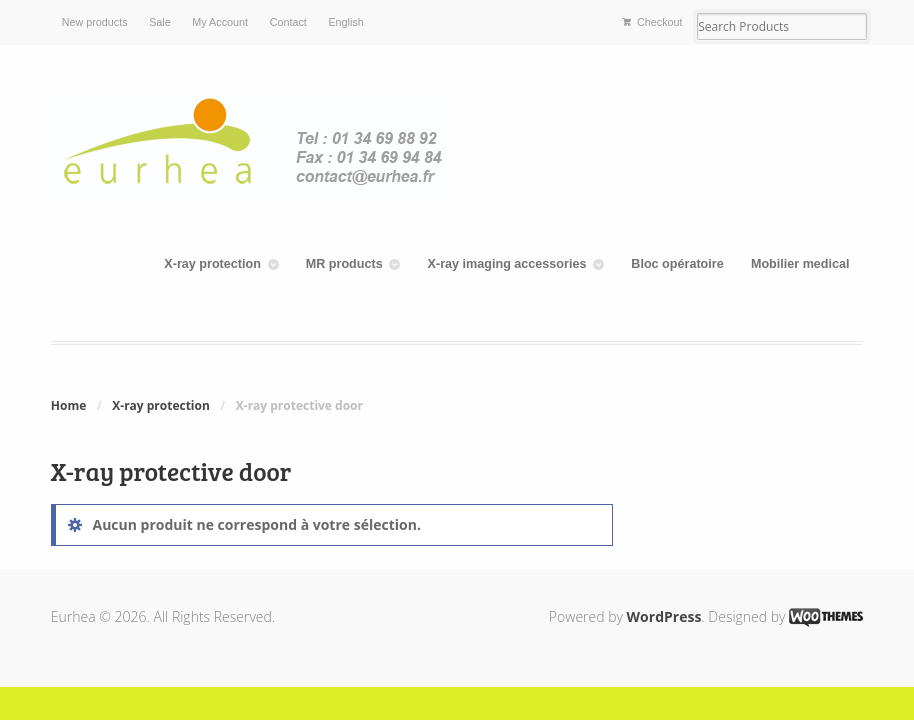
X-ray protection (212, 264)
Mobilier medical (800, 264)
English (345, 22)
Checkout (660, 22)
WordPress (664, 616)
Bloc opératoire (677, 264)
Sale (160, 22)
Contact (288, 22)
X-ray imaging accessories (507, 264)
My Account (220, 22)
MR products (344, 264)
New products (95, 22)
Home (68, 405)
